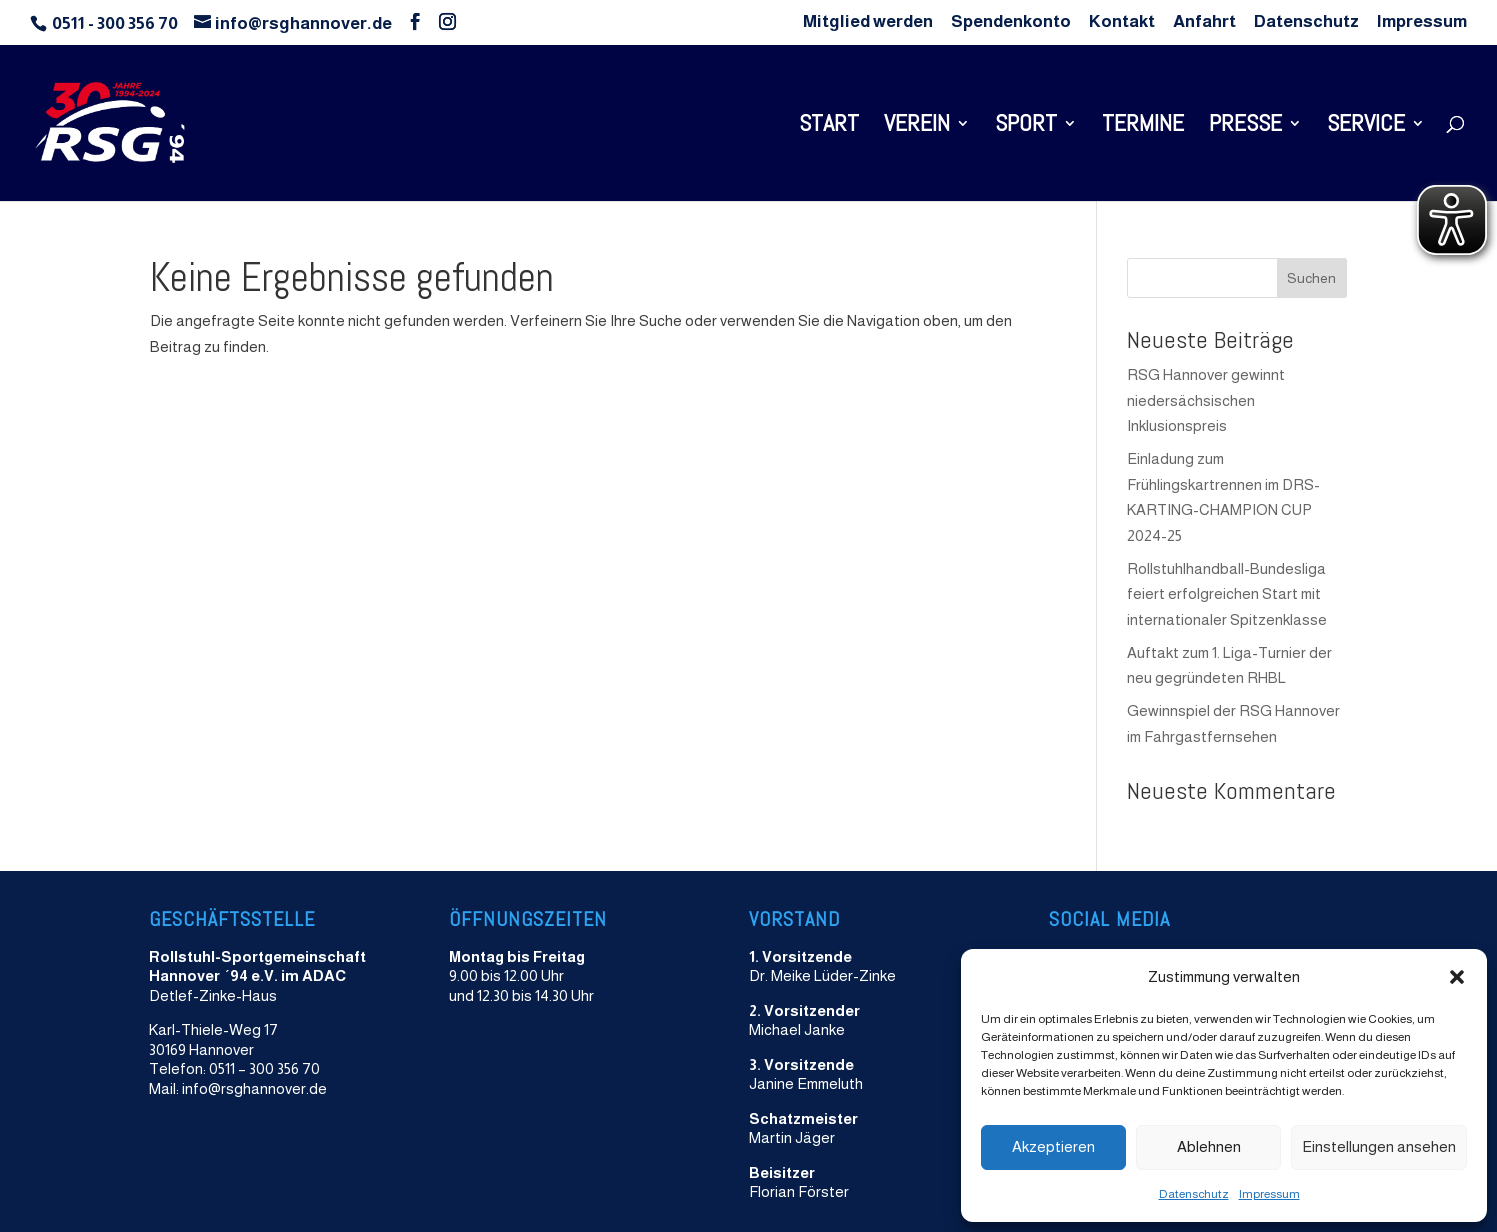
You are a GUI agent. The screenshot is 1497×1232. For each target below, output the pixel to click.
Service (1366, 127)
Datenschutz (1194, 1194)
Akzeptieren (1053, 1146)
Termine (1143, 127)
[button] (1457, 977)
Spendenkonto (1011, 22)
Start (829, 127)
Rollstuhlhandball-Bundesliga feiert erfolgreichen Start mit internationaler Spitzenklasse (1227, 594)
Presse (1245, 127)
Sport (1026, 127)
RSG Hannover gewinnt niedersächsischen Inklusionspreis (1206, 400)
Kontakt (1122, 22)
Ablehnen (1209, 1146)
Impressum (1269, 1194)
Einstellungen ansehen (1379, 1146)
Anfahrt (1204, 22)
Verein (917, 127)
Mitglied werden (868, 22)
